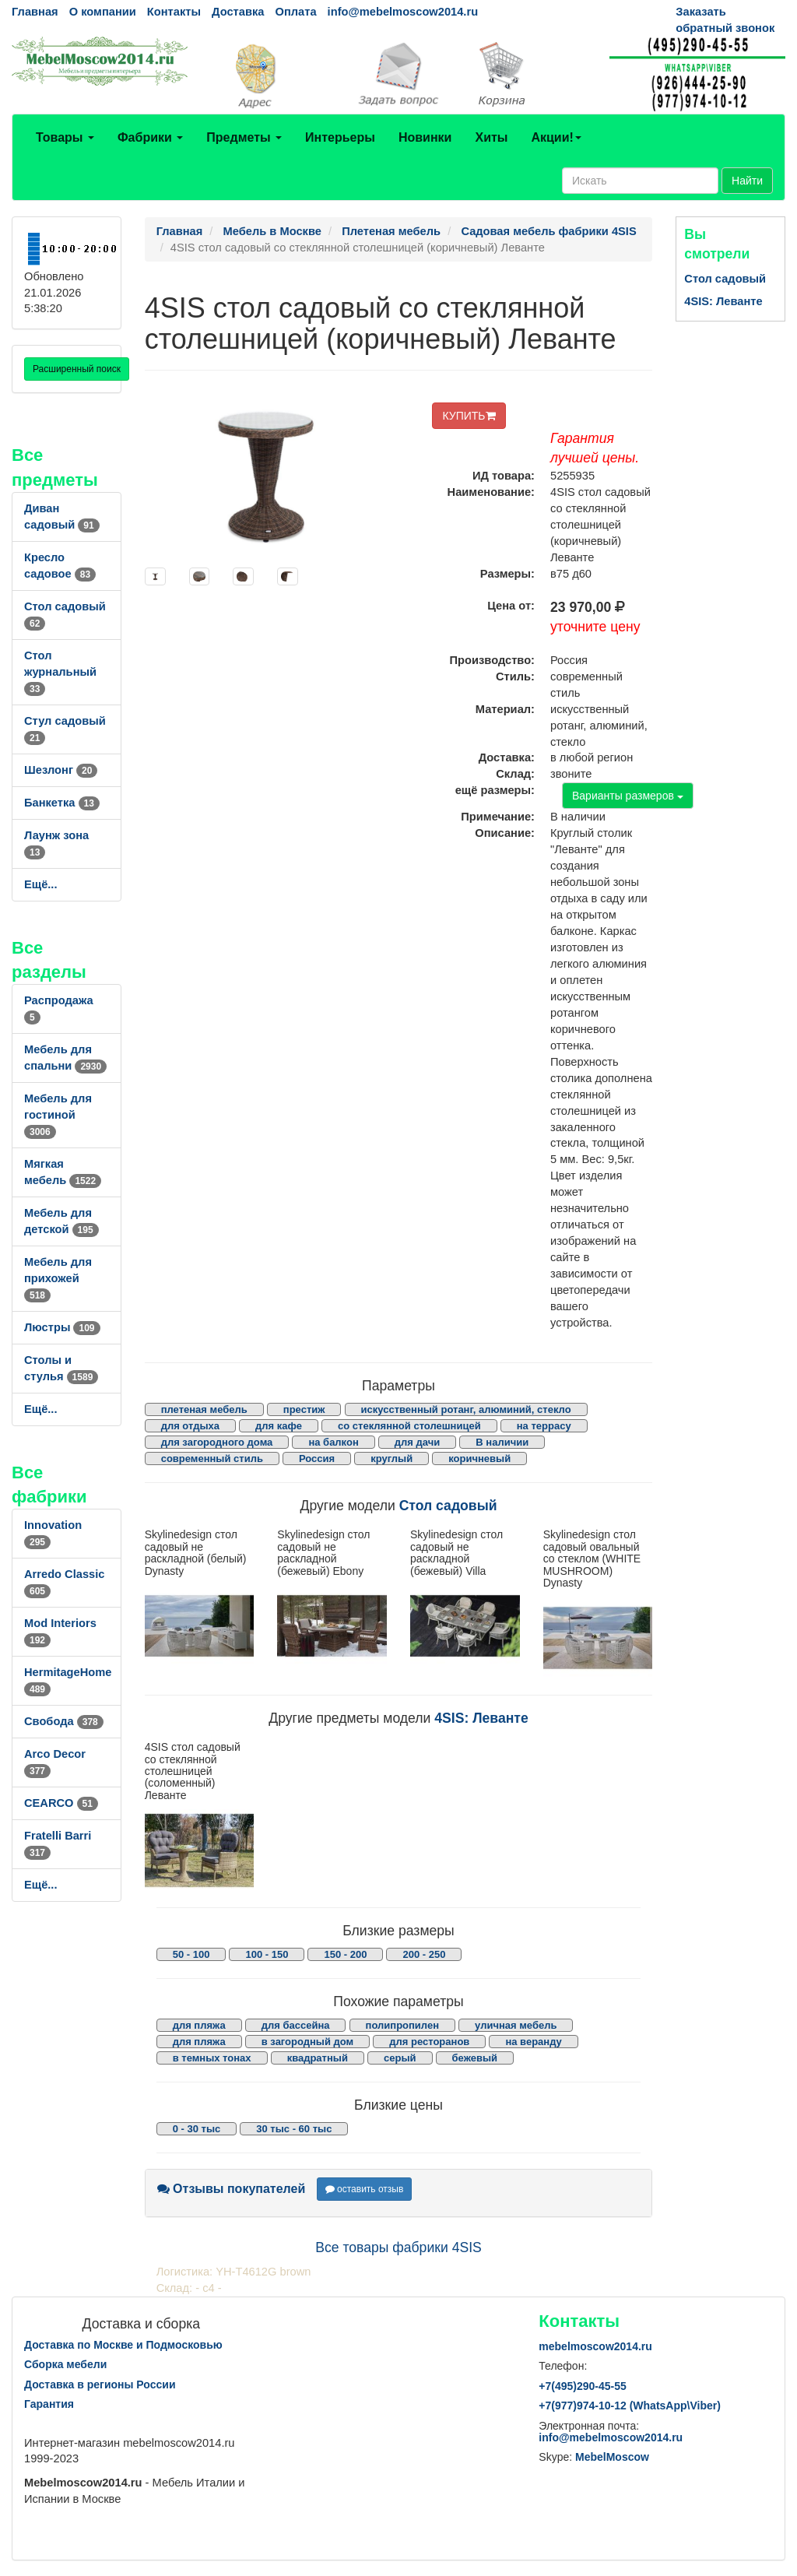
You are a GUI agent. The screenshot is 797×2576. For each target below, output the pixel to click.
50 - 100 (191, 1954)
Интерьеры (340, 137)
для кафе (278, 1426)
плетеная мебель (204, 1409)
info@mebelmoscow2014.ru (403, 11)
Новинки (425, 137)
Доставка (238, 11)
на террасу (544, 1426)
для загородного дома (217, 1442)
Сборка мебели (65, 2364)
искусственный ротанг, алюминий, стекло (466, 1409)
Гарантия (49, 2404)
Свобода (64, 1721)
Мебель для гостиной (58, 1114)
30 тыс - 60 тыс (294, 2129)
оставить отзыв (364, 2189)
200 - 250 (423, 1954)
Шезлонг (60, 770)
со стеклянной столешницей (409, 1426)
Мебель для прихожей (58, 1278)
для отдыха (190, 1426)
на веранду (533, 2041)
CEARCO (61, 1803)
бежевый (474, 2058)
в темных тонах (212, 2058)
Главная (35, 11)
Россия (317, 1458)
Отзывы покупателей (231, 2188)
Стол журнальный (60, 671)
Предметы (244, 137)
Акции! (556, 137)
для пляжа (199, 2025)
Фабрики (150, 137)
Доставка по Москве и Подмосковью (123, 2345)
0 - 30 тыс (197, 2129)
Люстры (62, 1327)
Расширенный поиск (77, 369)
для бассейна (296, 2025)
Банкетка (62, 802)
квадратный (317, 2058)
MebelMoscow (612, 2457)
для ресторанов (429, 2041)
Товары (65, 137)
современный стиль (212, 1458)
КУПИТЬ (468, 415)
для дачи (417, 1442)
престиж (304, 1409)
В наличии (502, 1442)
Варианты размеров (627, 795)
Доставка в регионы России (100, 2384)
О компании (102, 11)
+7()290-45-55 (582, 2386)
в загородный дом (307, 2041)
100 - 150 (266, 1954)
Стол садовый (448, 1505)
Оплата (295, 11)
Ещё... (41, 884)
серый (400, 2058)
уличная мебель (515, 2025)
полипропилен (402, 2025)
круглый (391, 1458)
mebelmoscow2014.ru (595, 2346)
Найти (747, 180)
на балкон (333, 1442)
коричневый (479, 1458)
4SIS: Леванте (481, 1718)
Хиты (491, 137)
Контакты (174, 11)
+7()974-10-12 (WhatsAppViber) (630, 2405)
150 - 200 (345, 1954)
